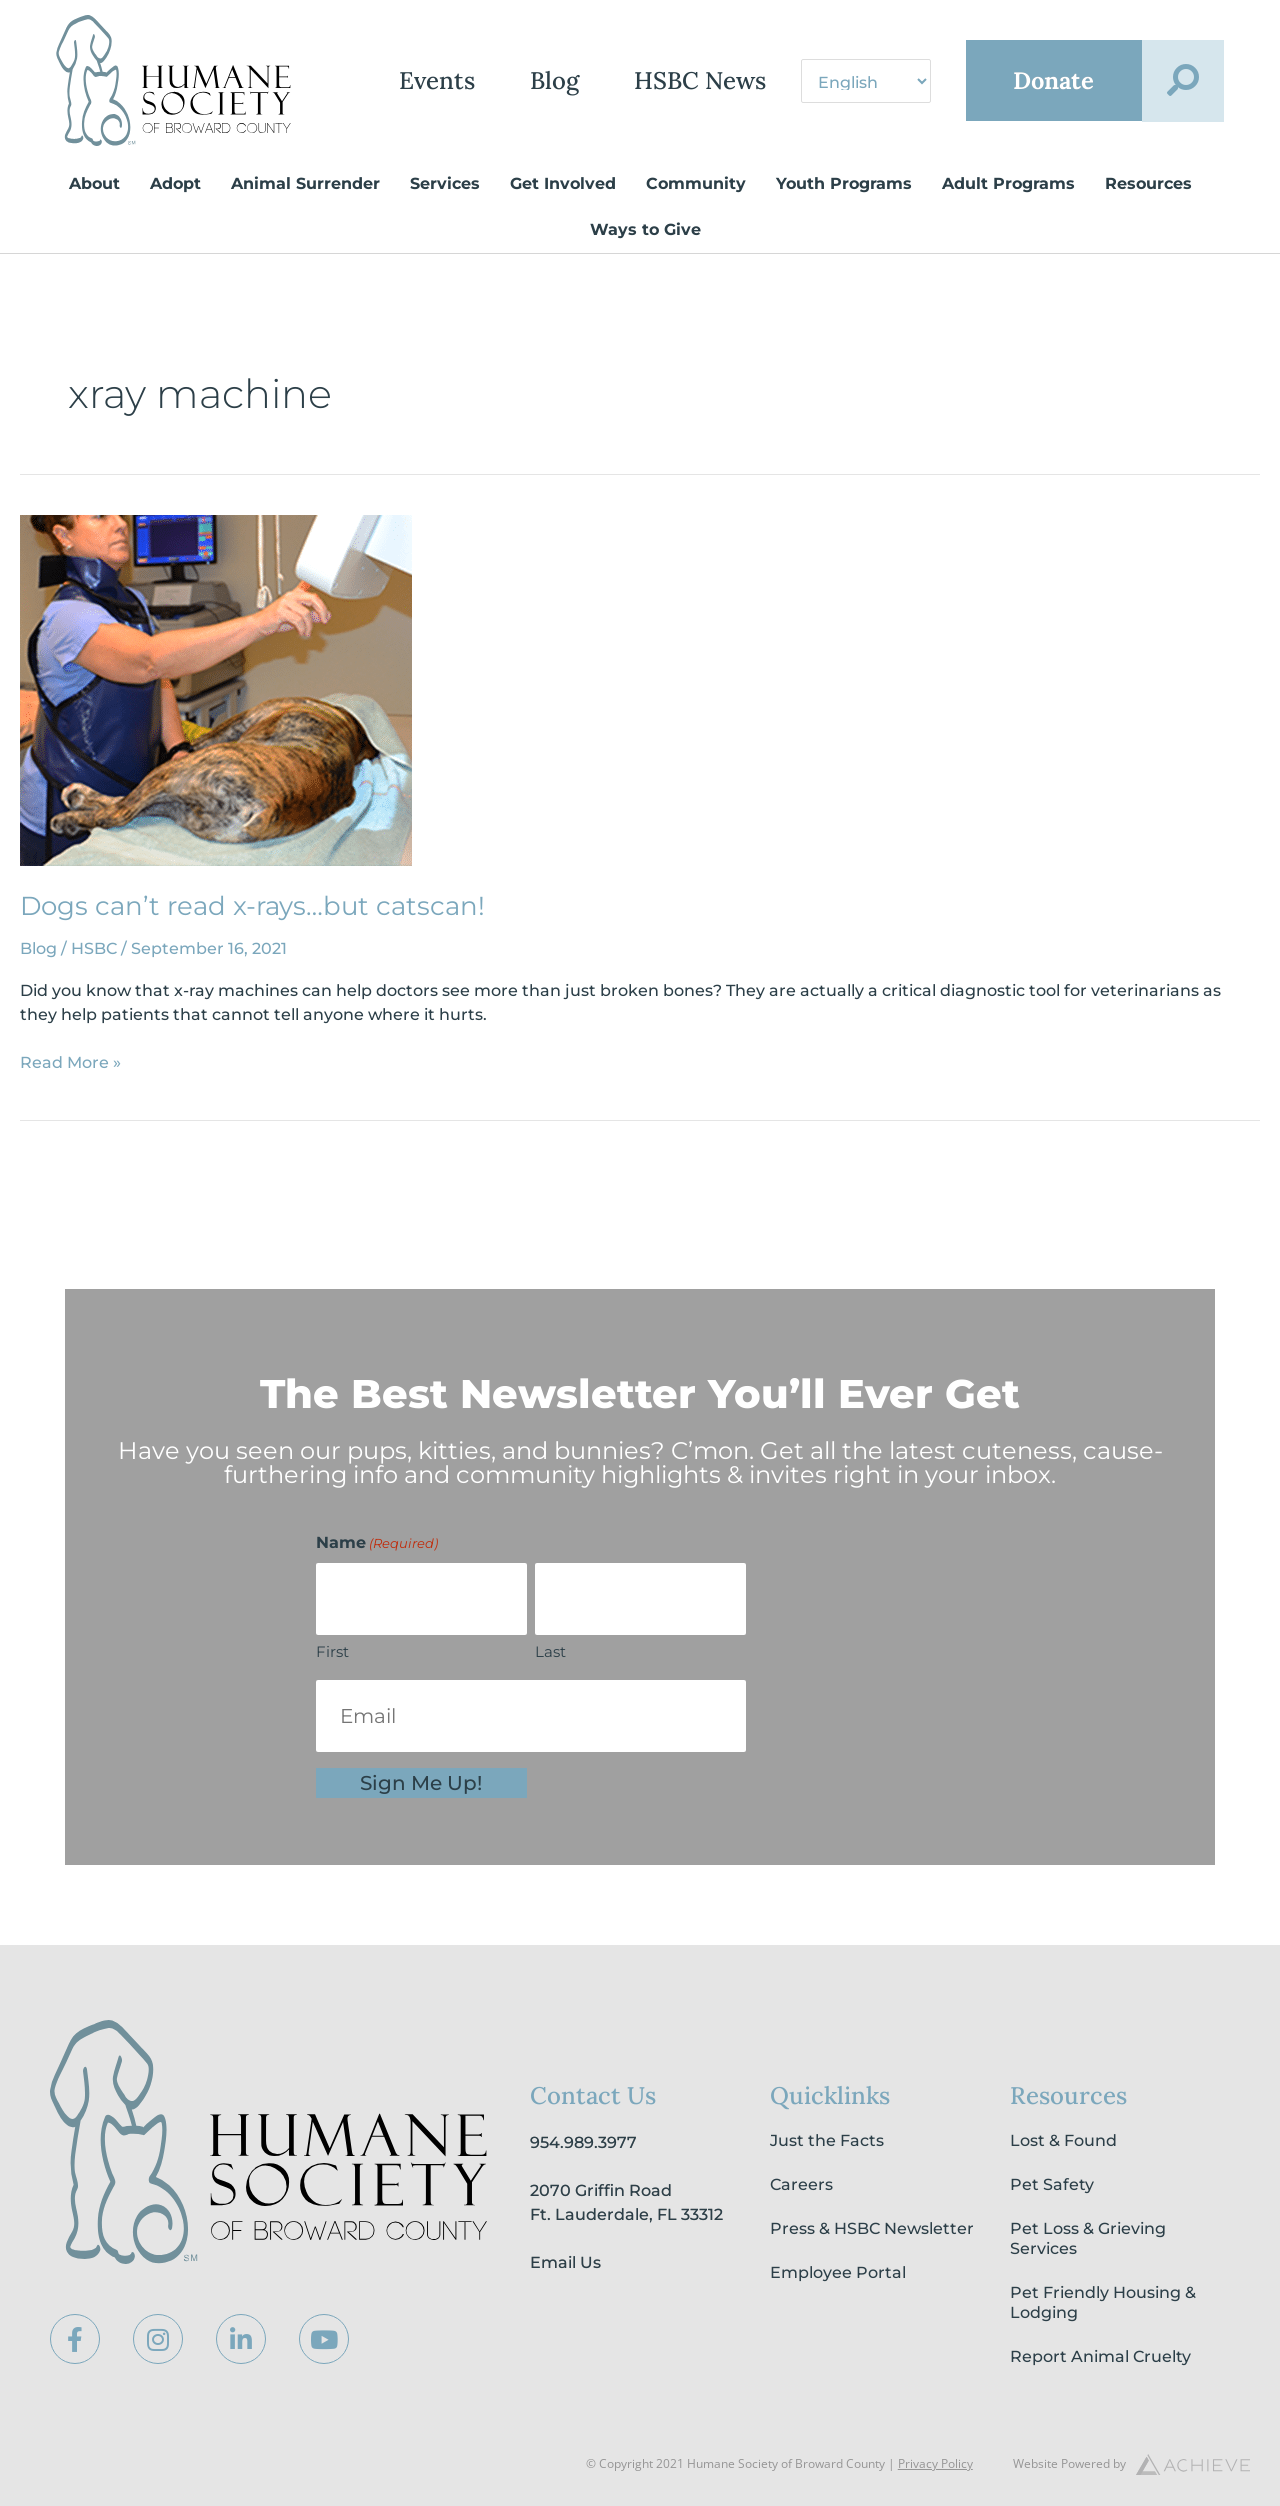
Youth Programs (844, 183)
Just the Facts (827, 2140)
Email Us (565, 2262)
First (332, 1651)
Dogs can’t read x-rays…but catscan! (252, 906)
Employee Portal (838, 2272)
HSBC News (697, 80)
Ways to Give (645, 229)
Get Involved (563, 183)
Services (445, 183)
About (94, 183)
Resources (1148, 183)
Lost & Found (1063, 2140)
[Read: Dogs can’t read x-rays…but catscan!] (216, 689)
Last (550, 1651)
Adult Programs (1008, 183)
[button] (1183, 81)
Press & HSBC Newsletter (872, 2228)
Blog (551, 80)
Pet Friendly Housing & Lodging (1103, 2302)
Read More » (70, 1061)
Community (696, 183)
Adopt (175, 183)
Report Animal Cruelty (1100, 2356)
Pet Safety (1052, 2184)
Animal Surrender (305, 183)
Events (434, 80)
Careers (801, 2184)
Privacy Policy (935, 2463)
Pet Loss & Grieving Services (1088, 2238)
